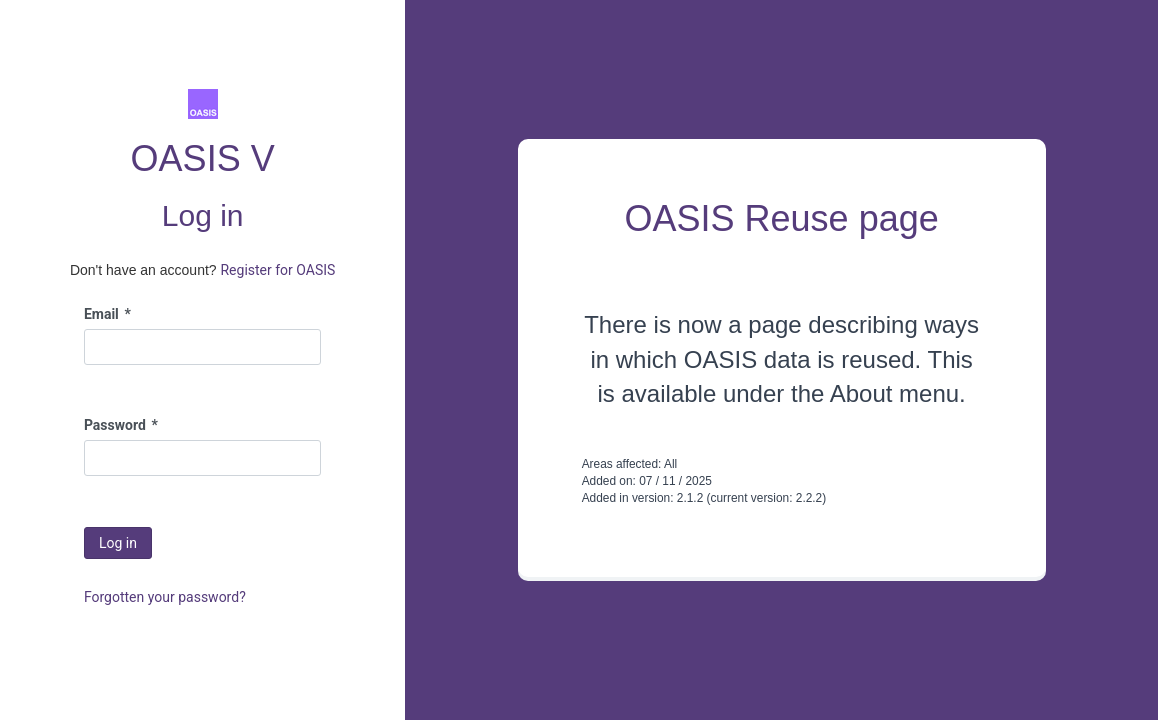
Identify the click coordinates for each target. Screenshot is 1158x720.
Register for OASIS (277, 270)
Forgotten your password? (165, 597)
